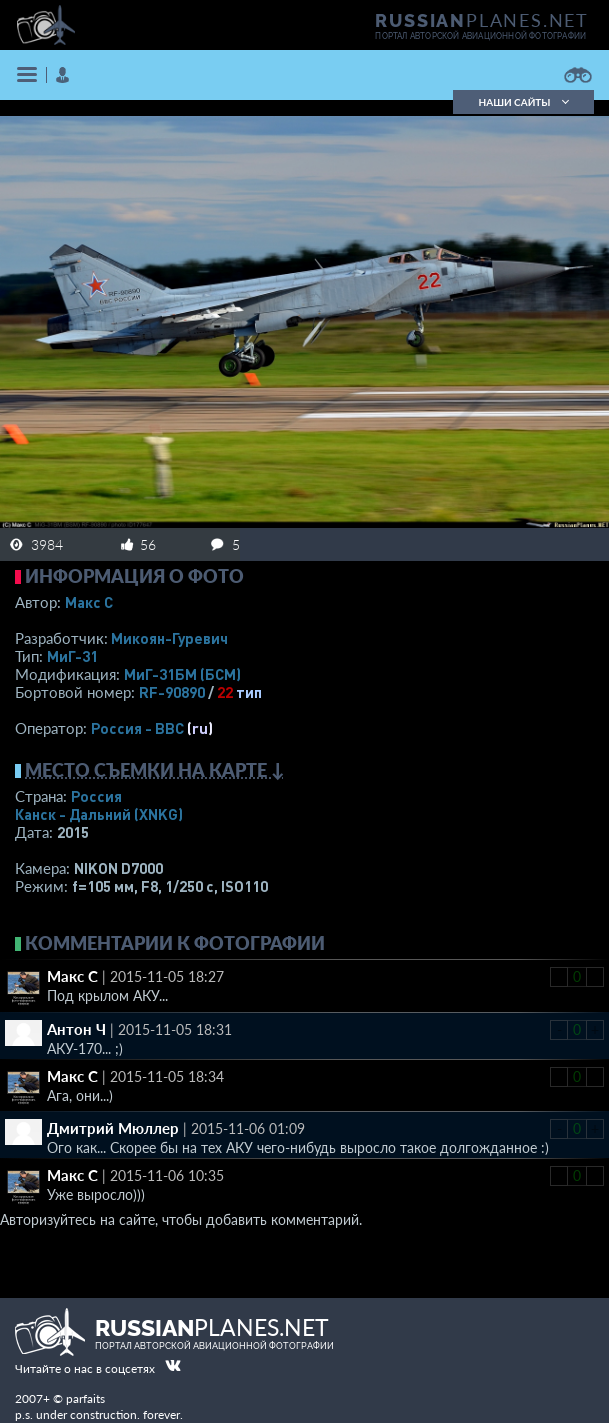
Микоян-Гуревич (169, 638)
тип (249, 692)
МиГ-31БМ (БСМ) (182, 674)
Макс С (89, 602)
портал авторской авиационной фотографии (480, 36)
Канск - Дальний (99, 814)
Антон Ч (76, 1029)
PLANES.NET (482, 20)
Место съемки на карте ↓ (155, 770)
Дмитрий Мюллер (113, 1128)
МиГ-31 (72, 656)
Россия (96, 796)
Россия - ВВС (137, 728)
